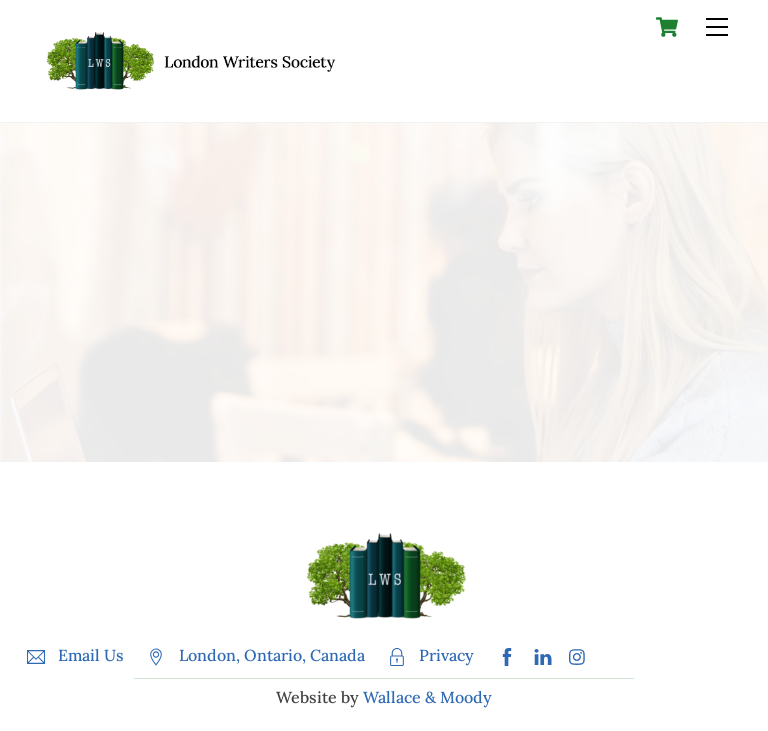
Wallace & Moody (427, 697)
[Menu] (717, 27)
